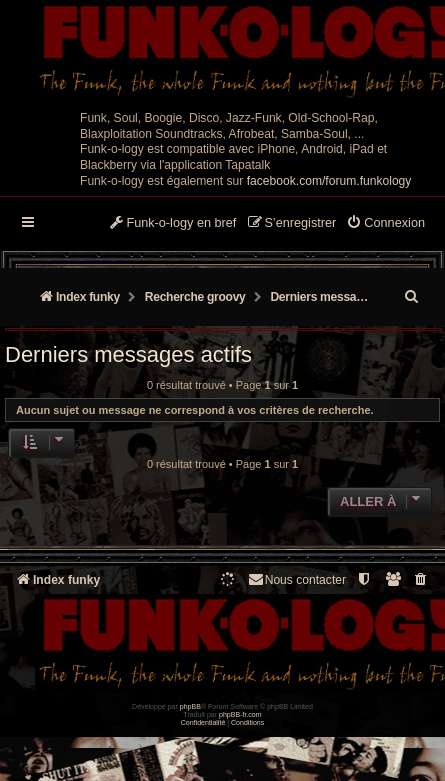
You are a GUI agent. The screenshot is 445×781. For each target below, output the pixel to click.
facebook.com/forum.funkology (329, 181)
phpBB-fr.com (240, 714)
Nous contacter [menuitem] (296, 579)
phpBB (190, 706)
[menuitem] (385, 224)
